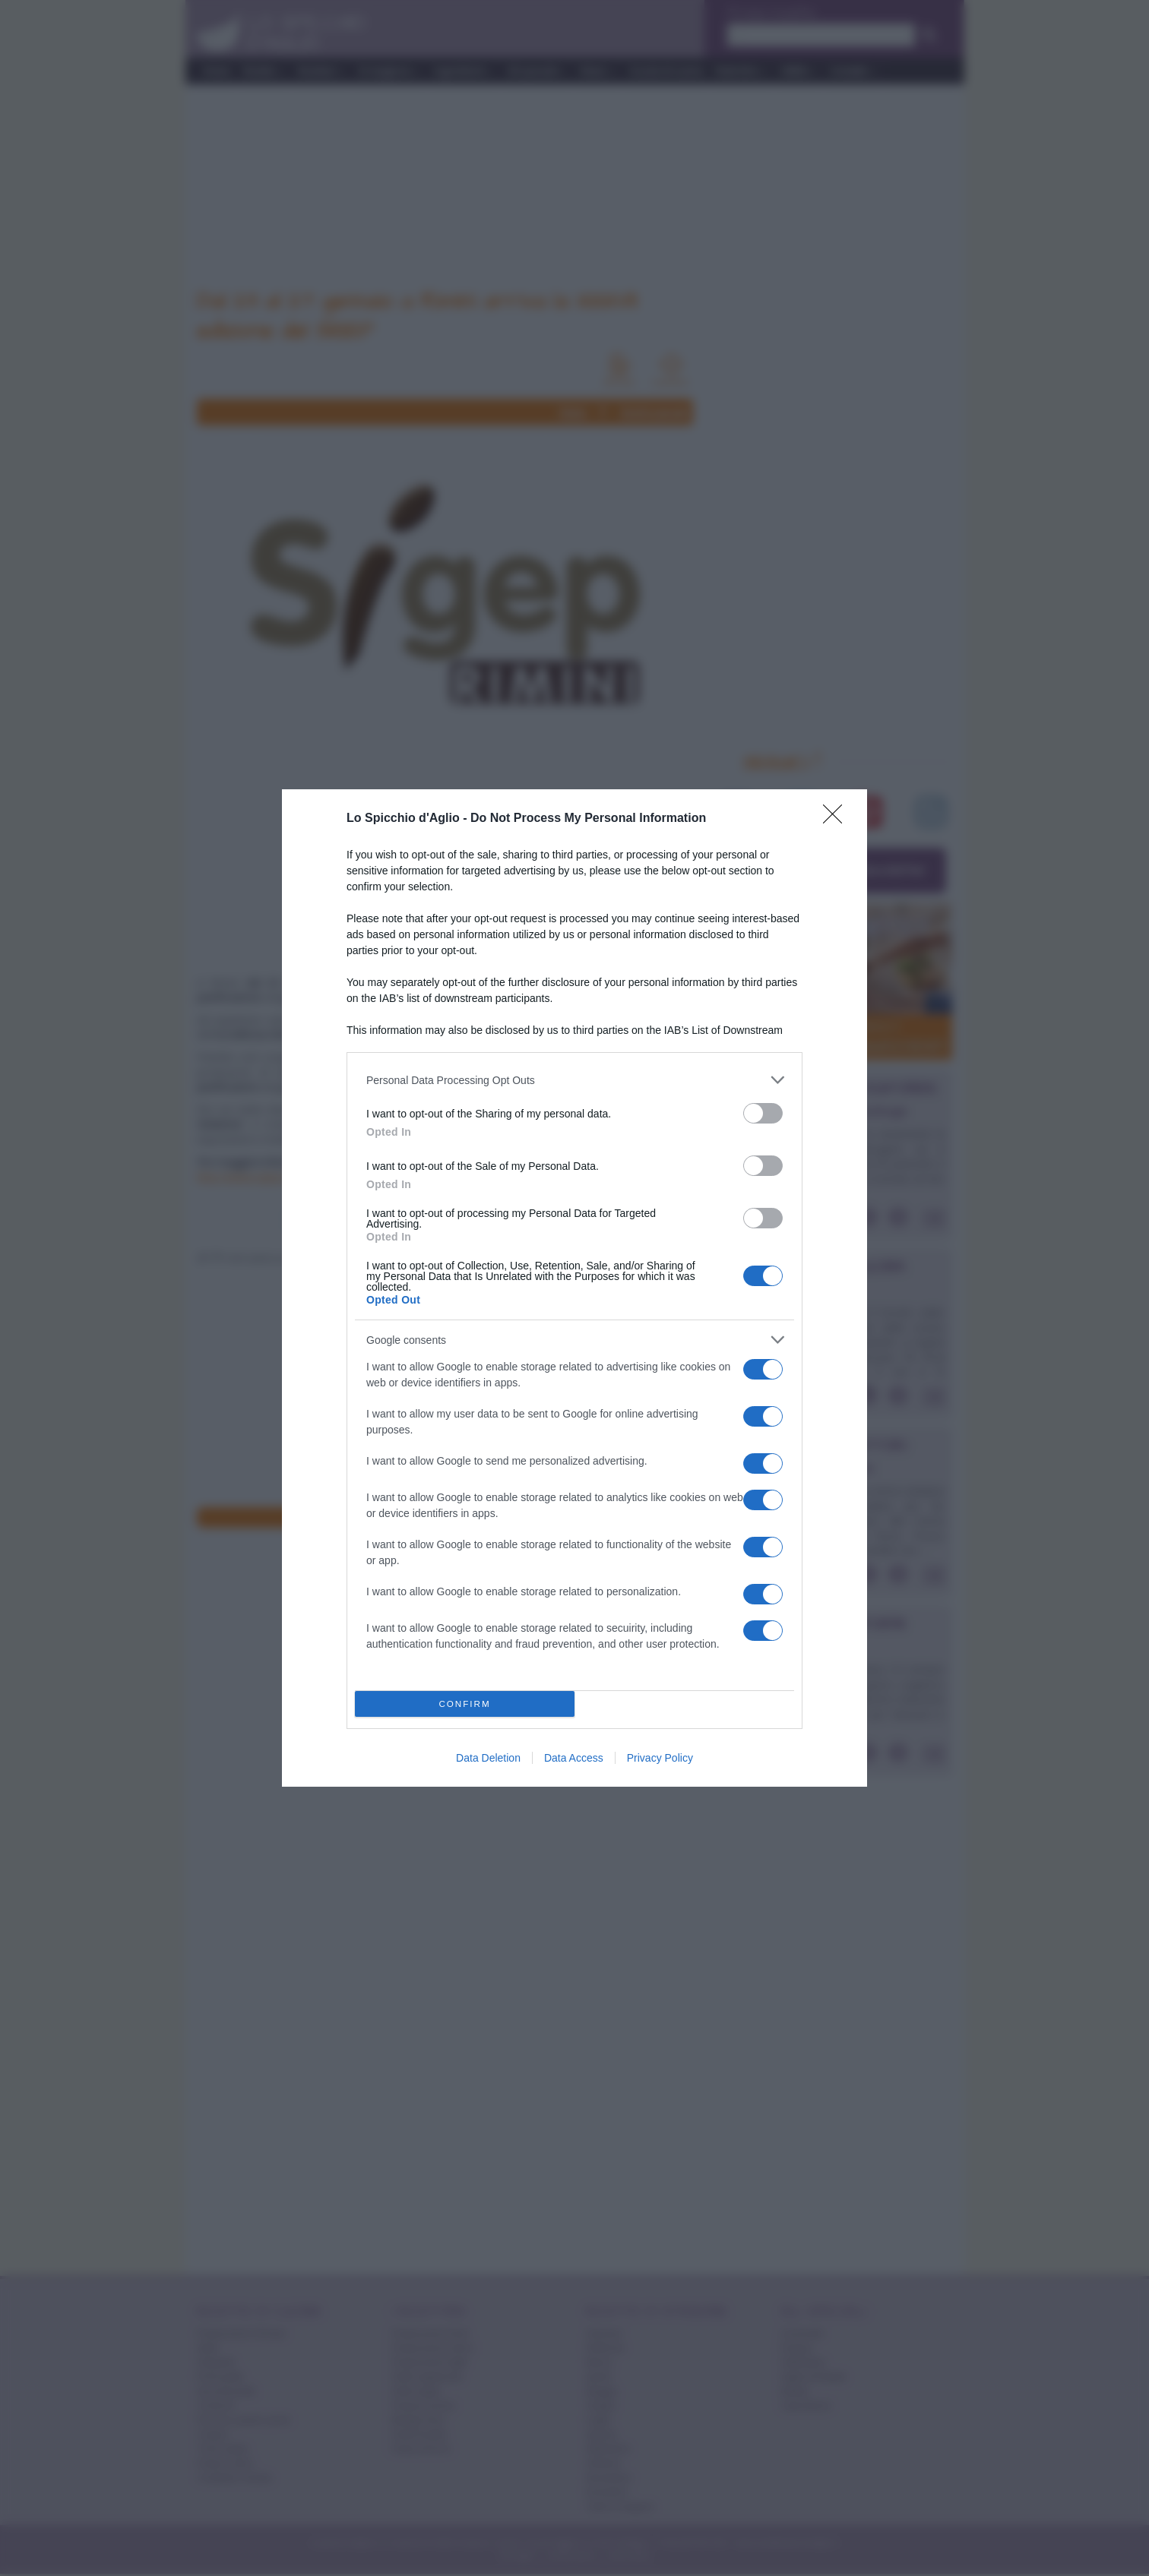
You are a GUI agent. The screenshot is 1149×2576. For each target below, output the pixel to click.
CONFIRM (464, 1704)
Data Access (573, 1758)
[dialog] (574, 1288)
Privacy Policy (660, 1758)
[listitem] (574, 1080)
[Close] (837, 818)
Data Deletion (488, 1758)
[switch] (763, 1113)
